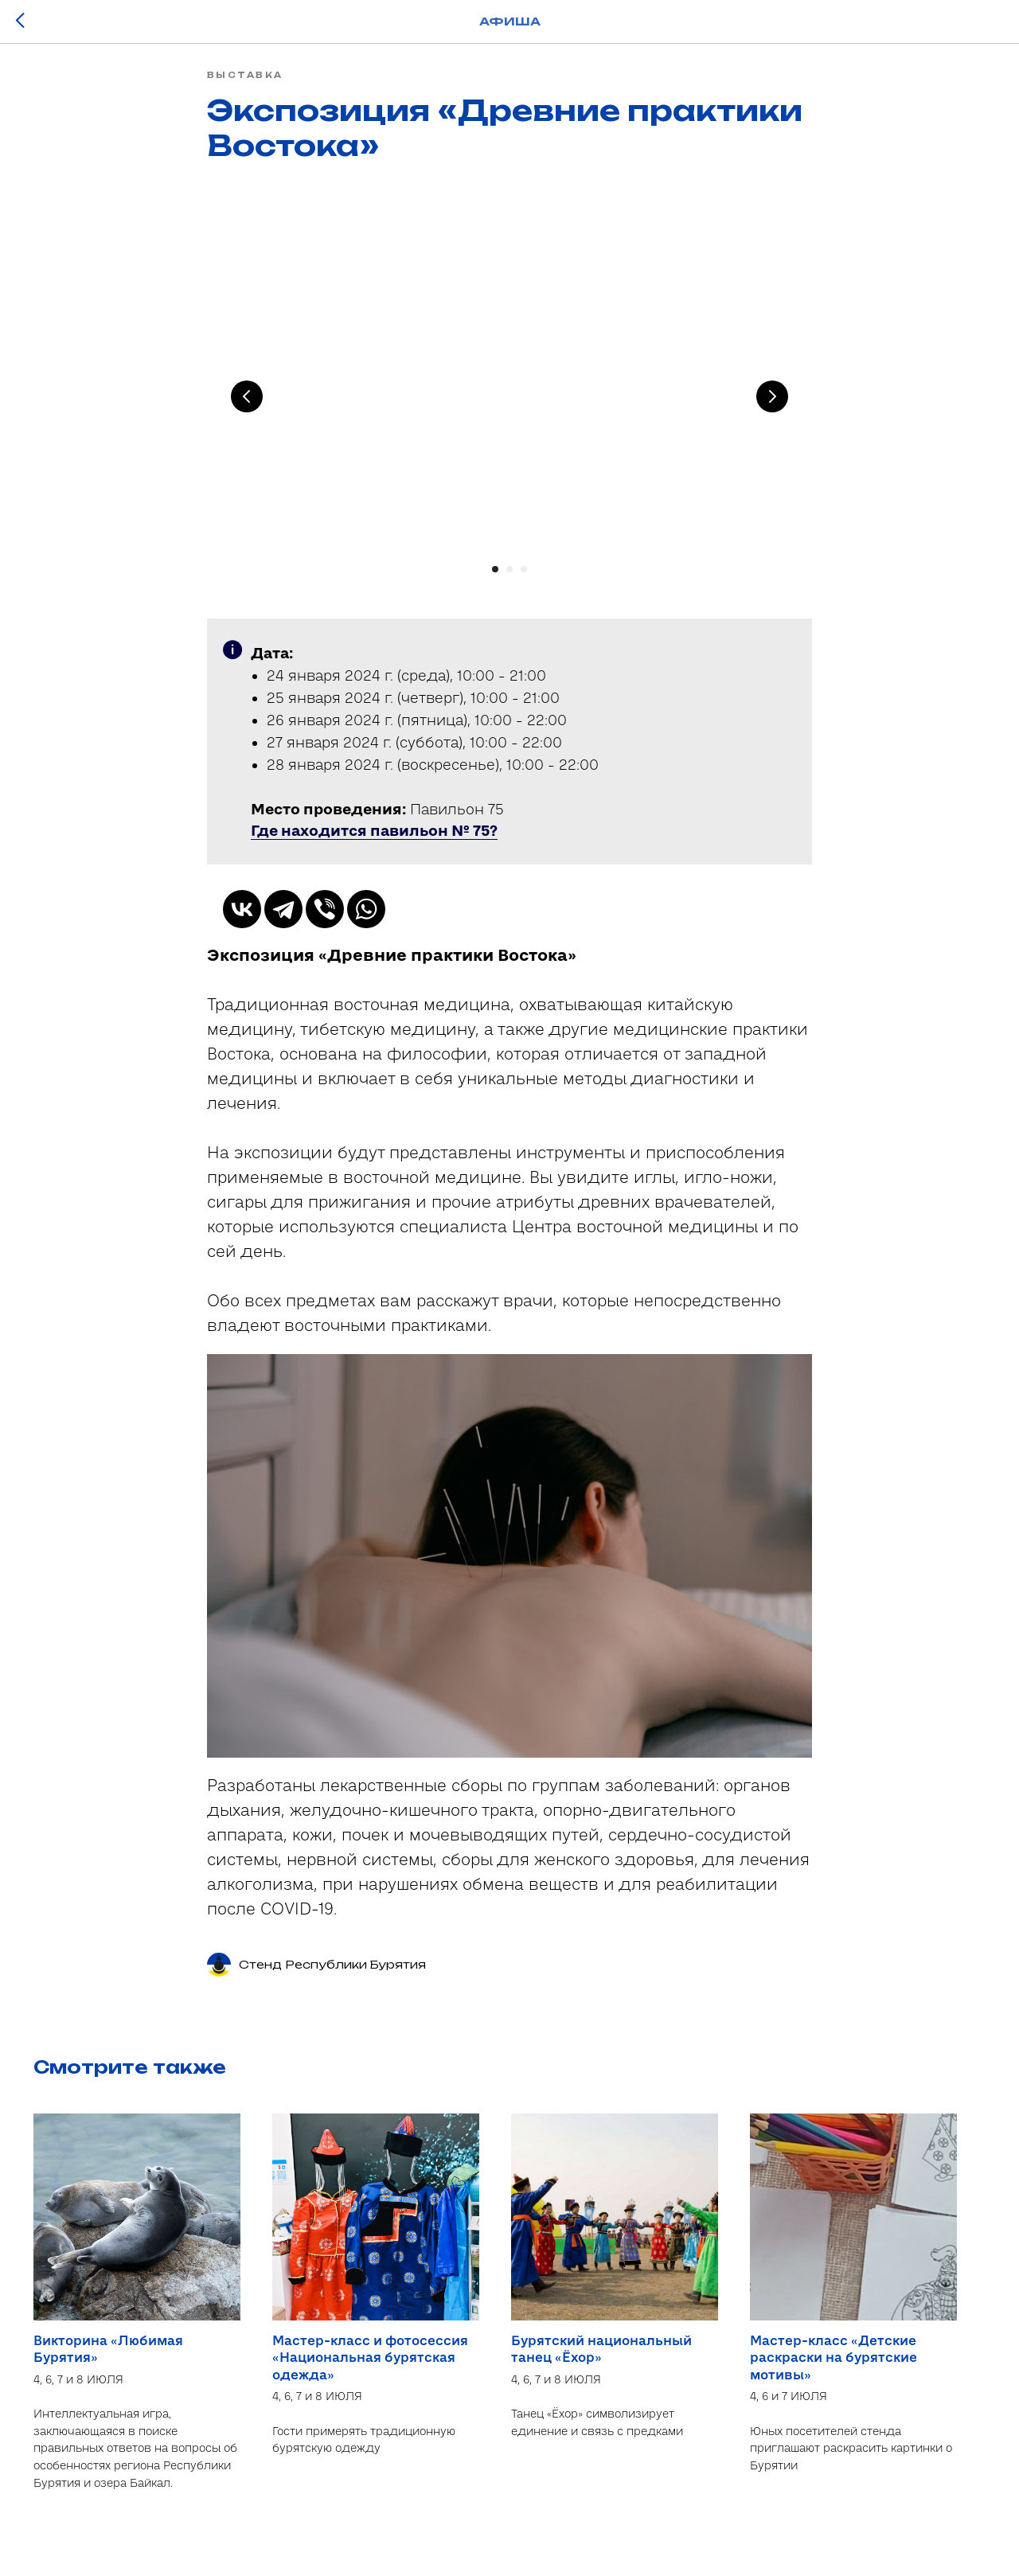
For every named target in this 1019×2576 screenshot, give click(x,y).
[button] (374, 840)
